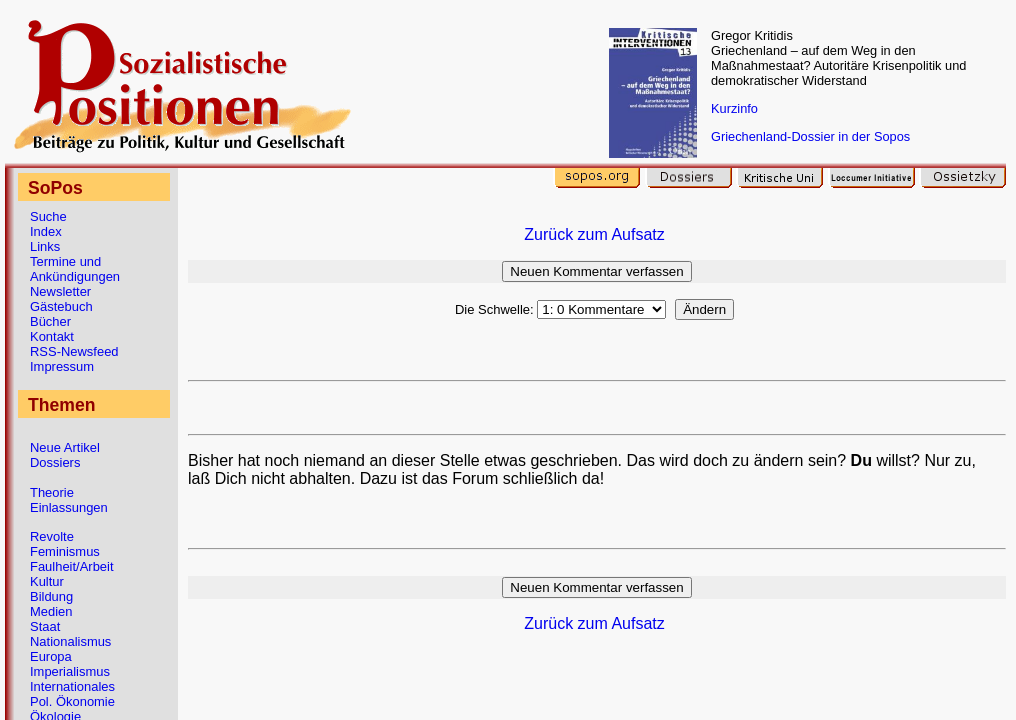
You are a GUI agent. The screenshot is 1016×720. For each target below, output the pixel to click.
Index (46, 231)
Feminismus (65, 551)
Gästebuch (61, 306)
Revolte (52, 536)
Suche (48, 216)
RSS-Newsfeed (74, 351)
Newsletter (60, 291)
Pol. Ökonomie (72, 701)
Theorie (52, 492)
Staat (45, 626)
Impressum (62, 366)
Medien (51, 611)
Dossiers (55, 462)
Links (45, 246)
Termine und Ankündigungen (75, 269)
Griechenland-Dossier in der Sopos (810, 136)
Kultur (47, 581)
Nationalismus (70, 641)
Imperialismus (70, 671)
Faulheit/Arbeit (72, 566)
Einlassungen (69, 507)
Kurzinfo (734, 108)
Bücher (50, 321)
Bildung (51, 596)
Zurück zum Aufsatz (594, 234)
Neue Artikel (65, 447)
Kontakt (52, 336)
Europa (51, 656)
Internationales (72, 686)
